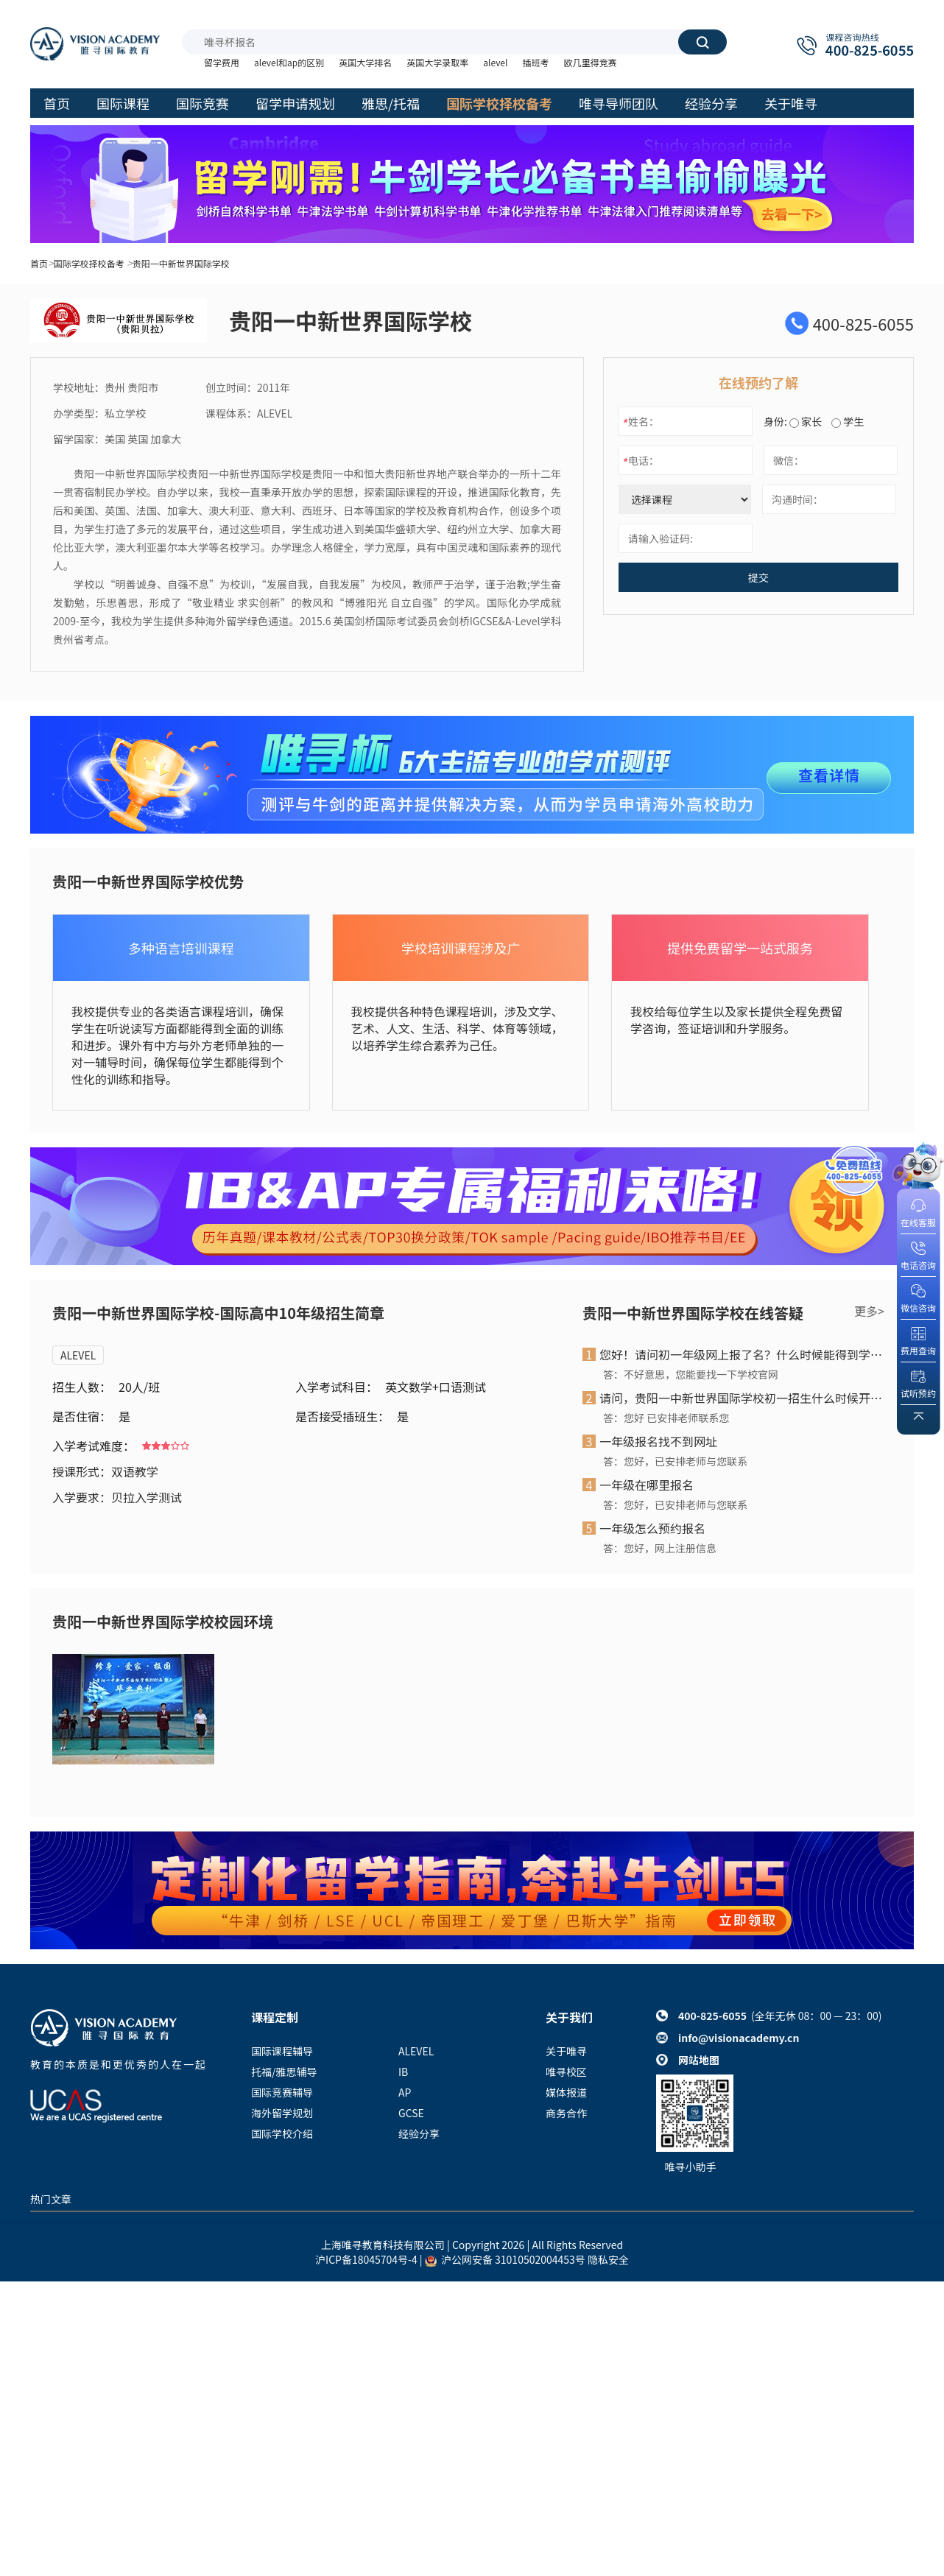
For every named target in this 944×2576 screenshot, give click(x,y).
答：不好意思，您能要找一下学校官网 (690, 1374)
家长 (805, 421)
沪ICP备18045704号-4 (366, 2259)
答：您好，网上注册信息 (659, 1548)
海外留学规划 (282, 2112)
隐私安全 (608, 2259)
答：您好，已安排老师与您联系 (675, 1461)
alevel (495, 62)
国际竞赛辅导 (282, 2092)
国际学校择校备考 (89, 263)
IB (403, 2071)
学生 (847, 421)
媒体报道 (566, 2092)
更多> (869, 1311)
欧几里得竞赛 (589, 62)
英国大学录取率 (437, 62)
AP (404, 2092)
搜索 (702, 42)
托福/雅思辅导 (284, 2071)
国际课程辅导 (282, 2051)
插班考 (535, 62)
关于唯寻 (566, 2051)
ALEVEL (78, 1355)
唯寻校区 (566, 2071)
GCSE (411, 2112)
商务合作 (566, 2112)
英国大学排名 (365, 62)
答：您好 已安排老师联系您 (666, 1417)
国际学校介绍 (282, 2133)
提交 (758, 577)
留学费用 (221, 62)
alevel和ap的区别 (289, 62)
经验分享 (419, 2133)
